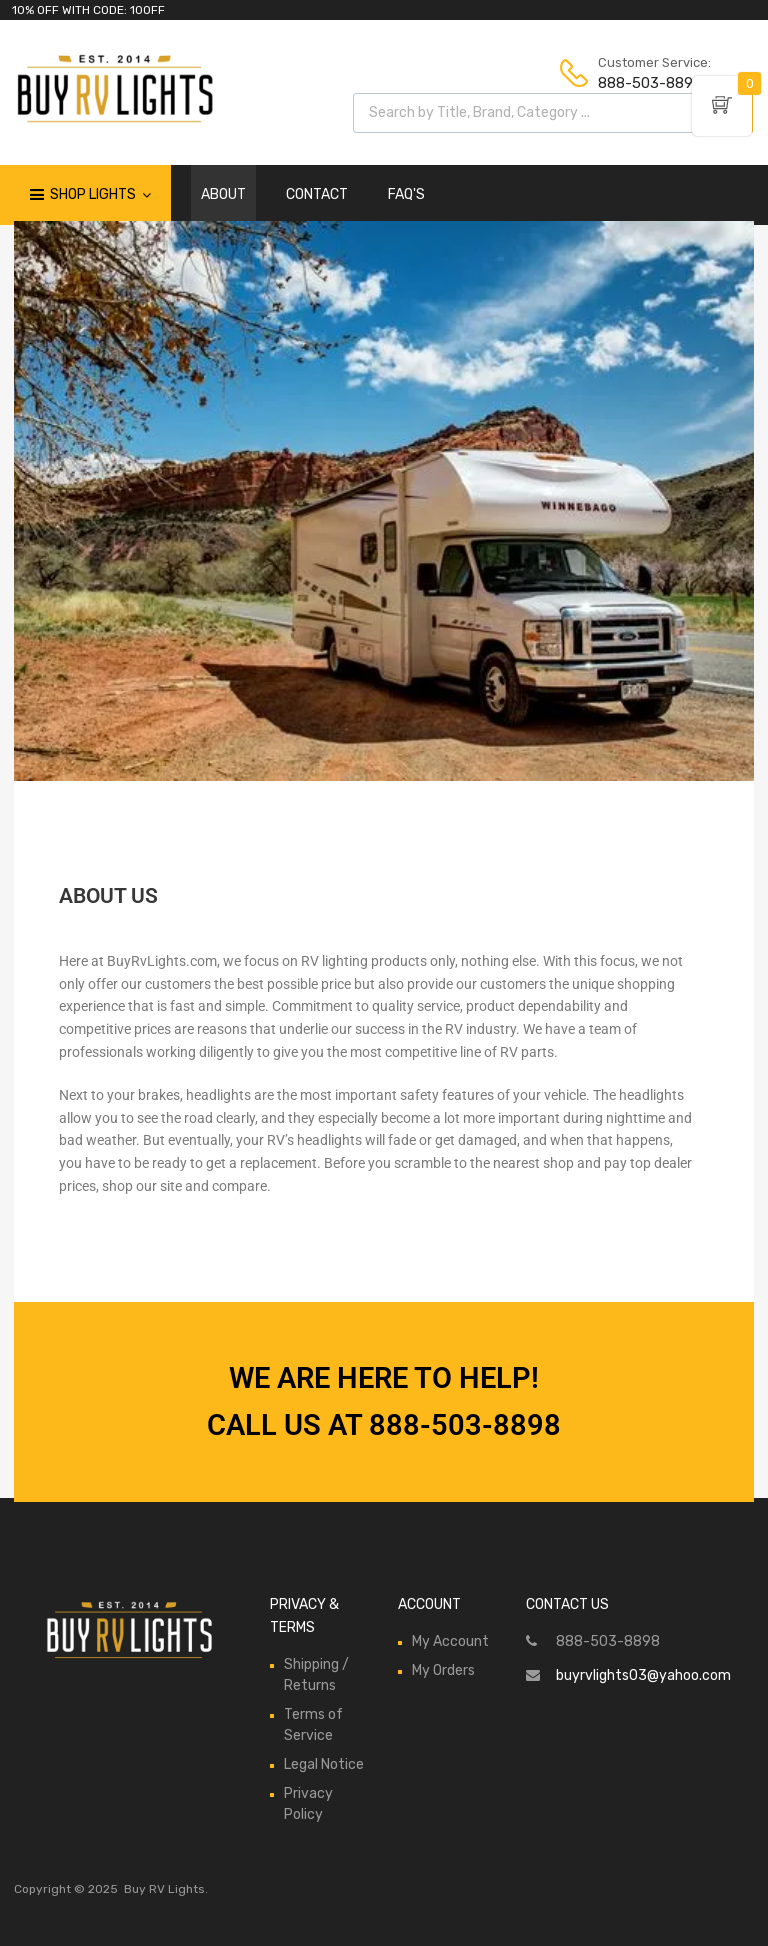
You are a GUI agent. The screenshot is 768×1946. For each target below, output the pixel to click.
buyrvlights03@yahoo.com (643, 1675)
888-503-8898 (647, 83)
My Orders (443, 1670)
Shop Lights (100, 195)
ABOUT (223, 194)
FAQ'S (406, 194)
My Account (450, 1641)
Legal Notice (324, 1764)
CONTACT (317, 194)
